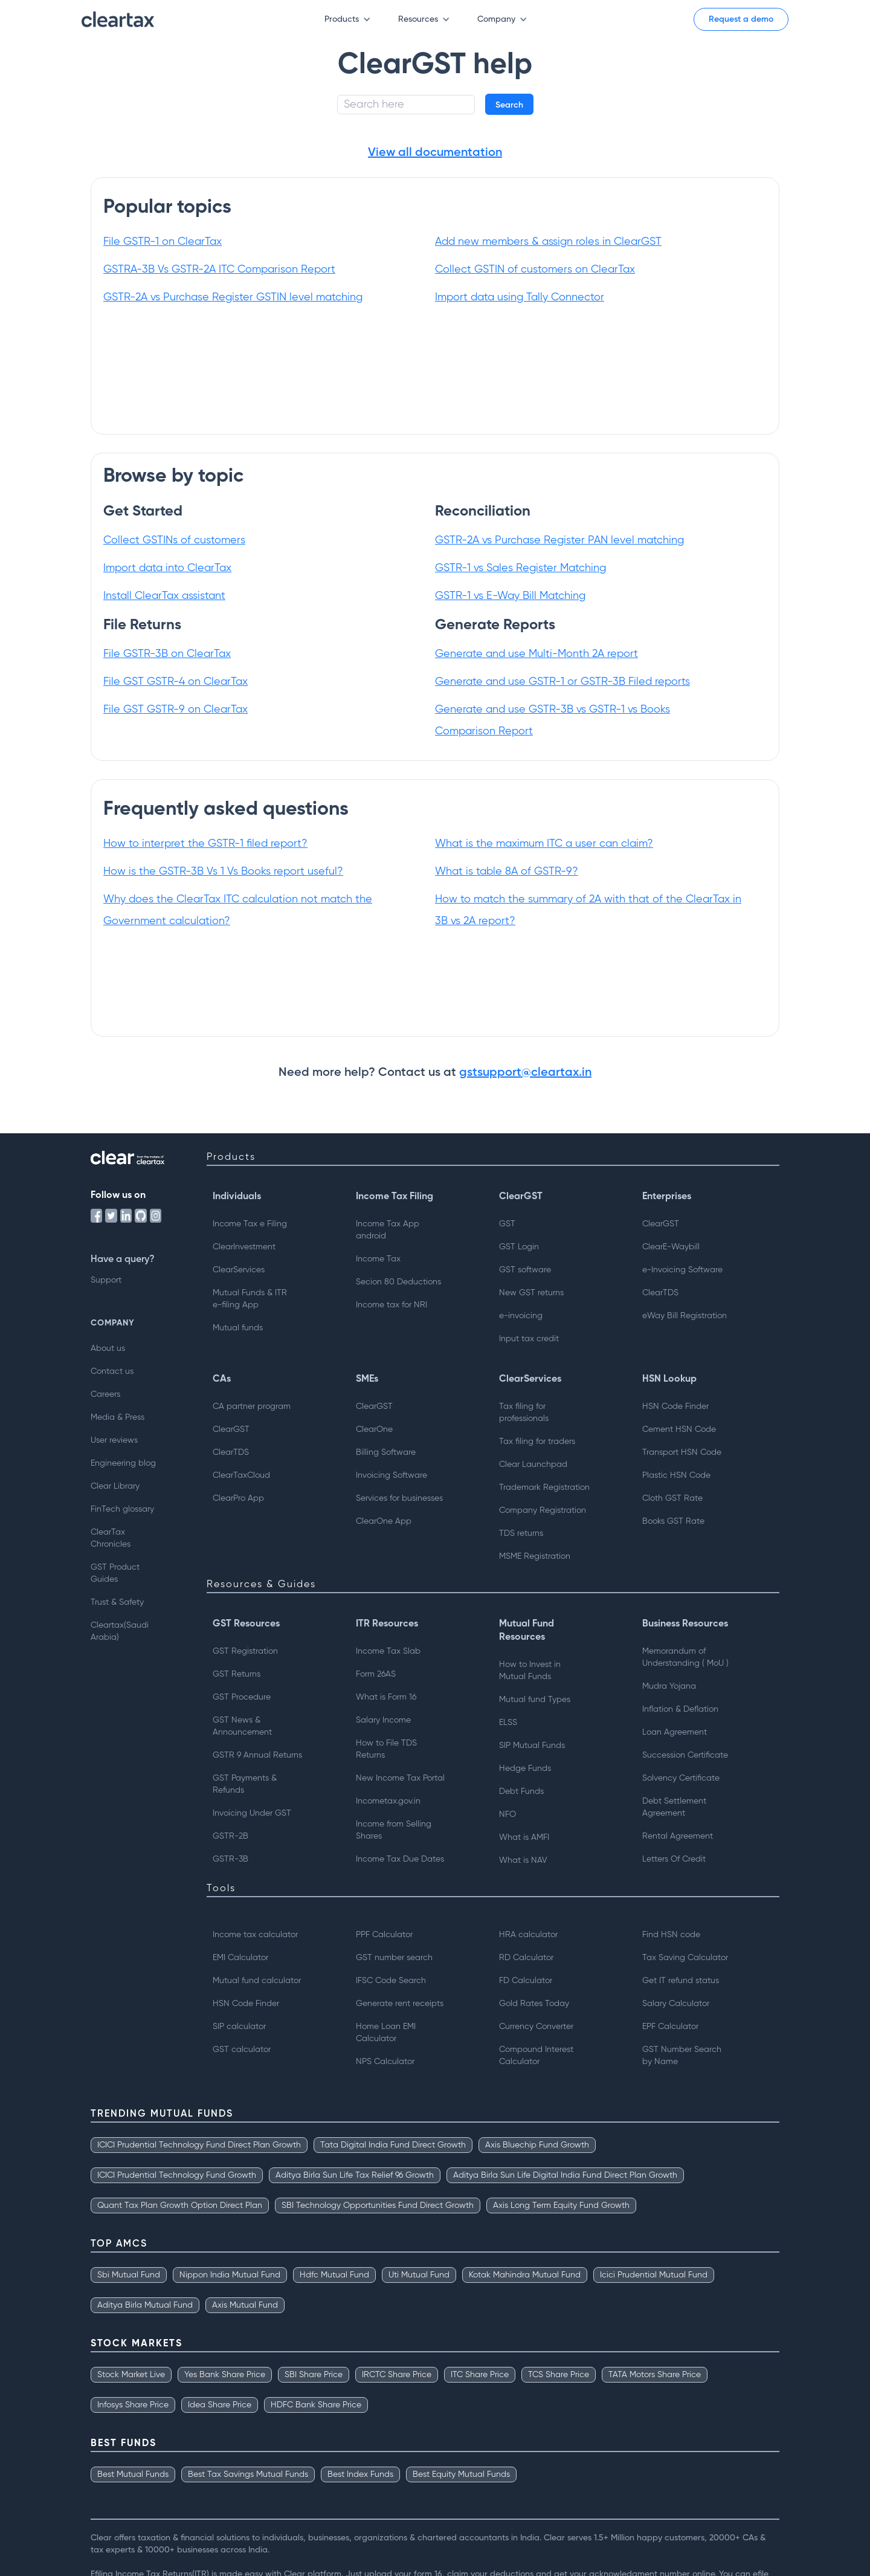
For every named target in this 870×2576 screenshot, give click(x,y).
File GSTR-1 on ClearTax (162, 241)
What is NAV (523, 1860)
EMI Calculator (240, 1957)
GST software (525, 1270)
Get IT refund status (680, 1980)
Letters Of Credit (674, 1859)
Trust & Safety (117, 1602)
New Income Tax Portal (400, 1778)
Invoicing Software (391, 1475)
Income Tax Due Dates (400, 1859)
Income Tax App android (387, 1230)
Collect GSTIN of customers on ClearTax (535, 269)
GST (507, 1224)
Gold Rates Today (534, 2003)
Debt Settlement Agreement (674, 1807)
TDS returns (521, 1533)
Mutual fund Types (534, 1699)
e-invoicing (521, 1316)
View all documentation (435, 153)
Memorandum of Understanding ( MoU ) (685, 1657)
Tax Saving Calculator (685, 1957)
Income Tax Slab (388, 1651)
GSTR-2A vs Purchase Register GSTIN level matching (232, 297)
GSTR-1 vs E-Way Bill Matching (510, 596)
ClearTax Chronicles (110, 1538)
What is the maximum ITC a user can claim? (544, 843)
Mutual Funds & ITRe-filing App (250, 1299)
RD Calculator (526, 1957)
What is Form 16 (386, 1697)
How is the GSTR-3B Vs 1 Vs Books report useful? (223, 871)
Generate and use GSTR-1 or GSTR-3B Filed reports (562, 681)
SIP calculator (239, 2026)
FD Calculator (525, 1980)
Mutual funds (238, 1328)
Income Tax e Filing (250, 1224)
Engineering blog (123, 1463)
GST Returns (236, 1674)
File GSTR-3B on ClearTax (167, 654)
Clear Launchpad (533, 1464)
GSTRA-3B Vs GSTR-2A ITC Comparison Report (219, 269)
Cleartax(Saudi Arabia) (120, 1631)
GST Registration (245, 1651)
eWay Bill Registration (684, 1316)
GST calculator (242, 2049)
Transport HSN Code (681, 1452)
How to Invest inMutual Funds (530, 1670)
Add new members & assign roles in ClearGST (548, 241)
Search (509, 105)
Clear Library (115, 1486)
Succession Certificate (685, 1755)
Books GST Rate (673, 1521)
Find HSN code (671, 1934)
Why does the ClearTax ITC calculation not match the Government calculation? (237, 910)
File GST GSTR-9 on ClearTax (175, 709)
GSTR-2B (230, 1836)
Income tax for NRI (391, 1305)
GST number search (394, 1957)
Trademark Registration (544, 1487)
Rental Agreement (677, 1836)
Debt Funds (521, 1791)
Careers (105, 1394)
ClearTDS (660, 1293)
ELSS (508, 1722)
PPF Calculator (384, 1934)
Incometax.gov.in (388, 1801)
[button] (342, 20)
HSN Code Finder (675, 1406)
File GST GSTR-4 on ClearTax (175, 681)
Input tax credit (529, 1339)
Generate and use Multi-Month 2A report (536, 654)
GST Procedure (242, 1697)
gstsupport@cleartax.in (525, 1073)
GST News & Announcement (242, 1726)
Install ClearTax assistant (164, 596)
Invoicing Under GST (252, 1813)
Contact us (112, 1371)
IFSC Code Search (391, 1980)
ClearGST (660, 1224)
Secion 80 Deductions (398, 1282)
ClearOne (374, 1429)
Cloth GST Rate (672, 1498)
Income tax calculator (255, 1934)
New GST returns (531, 1293)
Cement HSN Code (679, 1429)
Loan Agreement (674, 1732)
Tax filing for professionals (524, 1412)
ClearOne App (383, 1521)
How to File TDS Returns (386, 1749)
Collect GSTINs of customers (174, 540)
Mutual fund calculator (257, 1980)
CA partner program (252, 1406)
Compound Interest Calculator (536, 2055)
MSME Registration (534, 1556)
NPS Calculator (385, 2061)
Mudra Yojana (669, 1686)
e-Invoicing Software (682, 1270)
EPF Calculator (670, 2026)
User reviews (114, 1440)
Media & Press (117, 1417)
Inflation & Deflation (680, 1709)
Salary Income (383, 1720)
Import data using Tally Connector (519, 297)
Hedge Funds (525, 1768)
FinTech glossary (122, 1509)
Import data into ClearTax (167, 568)
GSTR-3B (230, 1859)
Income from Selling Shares (393, 1830)
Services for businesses (399, 1498)
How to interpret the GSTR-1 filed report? (205, 843)
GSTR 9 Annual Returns (257, 1755)
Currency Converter (536, 2026)
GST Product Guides (115, 1573)
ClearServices (239, 1270)
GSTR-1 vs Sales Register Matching (520, 568)
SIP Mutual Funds (532, 1745)
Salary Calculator (675, 2003)
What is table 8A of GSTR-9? (506, 871)
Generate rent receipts (399, 2003)
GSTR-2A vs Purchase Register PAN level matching (559, 540)
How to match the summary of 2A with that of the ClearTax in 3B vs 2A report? (588, 910)
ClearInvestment (244, 1247)
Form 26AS (376, 1674)
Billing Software (386, 1452)
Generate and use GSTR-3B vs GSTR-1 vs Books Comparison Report (552, 720)
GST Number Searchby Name (681, 2055)
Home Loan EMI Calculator (386, 2032)
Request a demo (741, 19)
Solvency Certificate (681, 1778)
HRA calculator (528, 1934)
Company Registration (542, 1510)
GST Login (519, 1247)
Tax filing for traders (537, 1441)
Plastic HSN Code (676, 1475)
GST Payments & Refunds (245, 1784)
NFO (507, 1814)
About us (108, 1348)
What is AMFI (524, 1837)
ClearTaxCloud (241, 1475)
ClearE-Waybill (671, 1247)
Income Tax (378, 1259)
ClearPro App (238, 1498)
